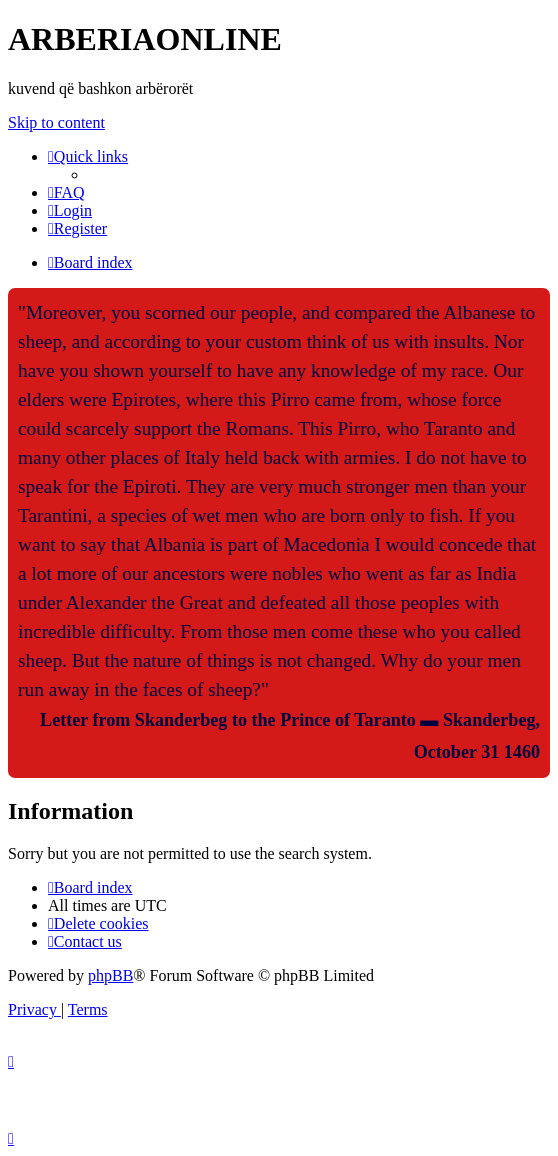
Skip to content (56, 122)
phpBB (110, 975)
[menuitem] (66, 192)
